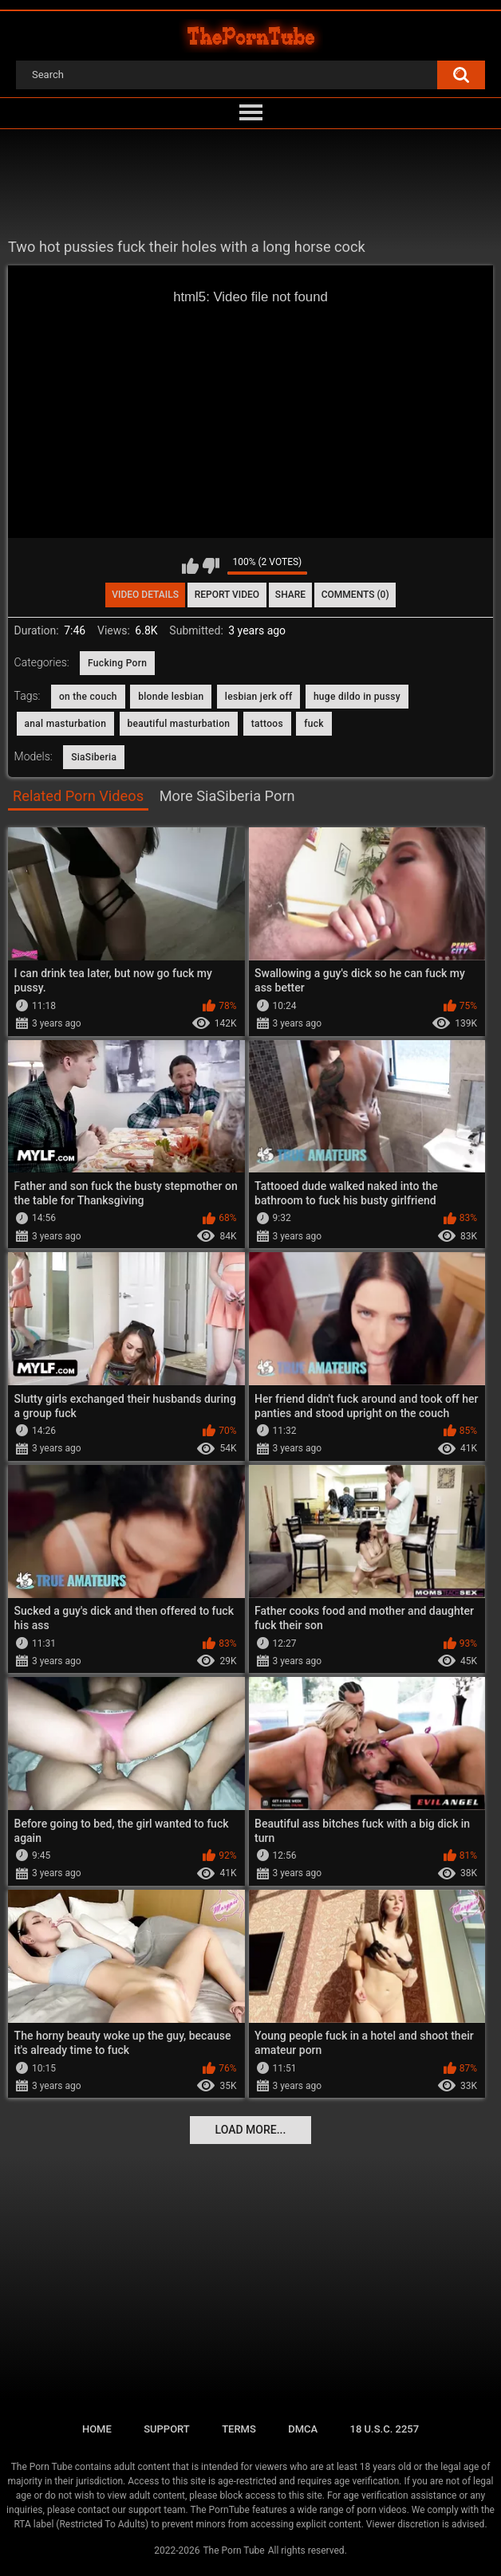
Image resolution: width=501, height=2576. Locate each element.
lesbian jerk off (259, 696)
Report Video (227, 594)
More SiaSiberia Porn (227, 795)
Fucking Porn (117, 663)
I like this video (190, 566)
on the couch (88, 696)
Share (290, 594)
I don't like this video (211, 566)
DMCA (303, 2429)
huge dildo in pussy (357, 696)
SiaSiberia (93, 757)
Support (167, 2429)
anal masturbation (66, 723)
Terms (239, 2429)
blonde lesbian (170, 696)
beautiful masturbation (179, 723)
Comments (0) (355, 594)
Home (97, 2429)
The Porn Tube (233, 2550)
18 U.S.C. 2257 (385, 2429)
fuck (314, 723)
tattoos (267, 723)
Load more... (250, 2129)
